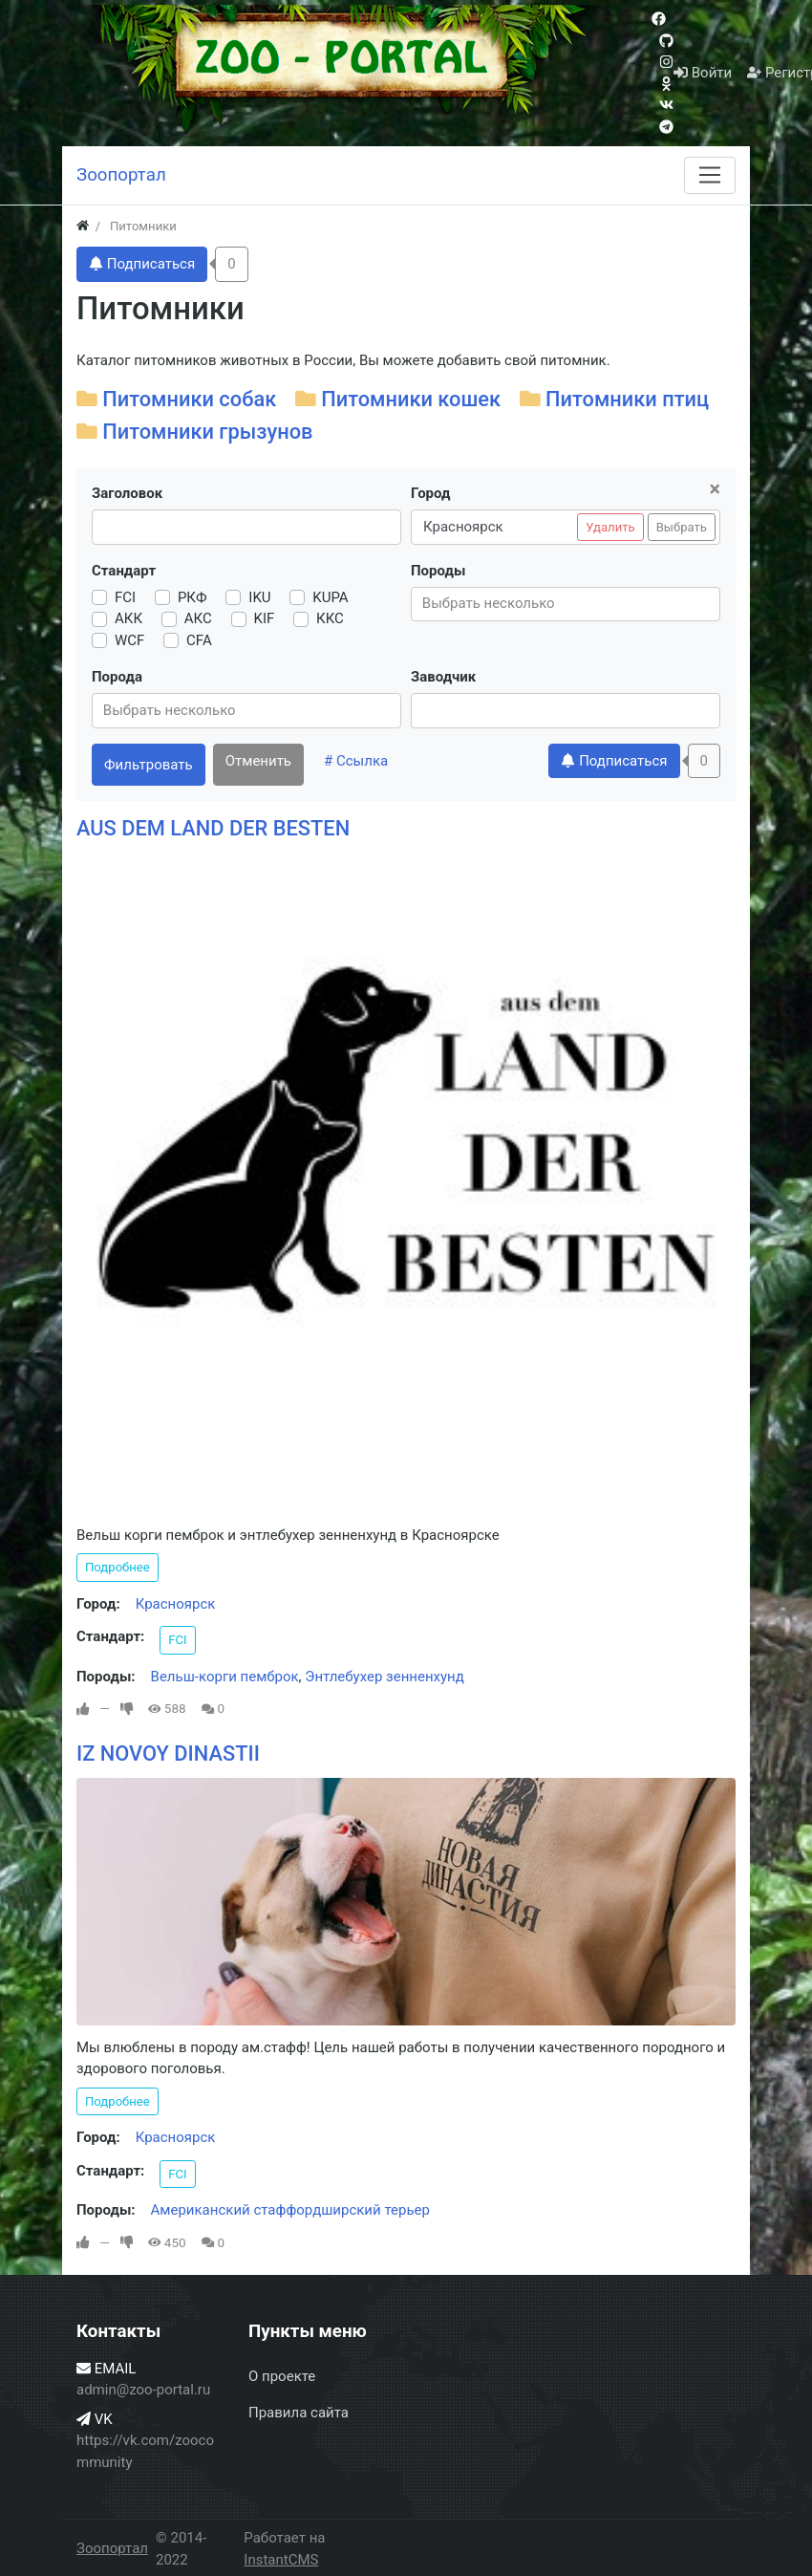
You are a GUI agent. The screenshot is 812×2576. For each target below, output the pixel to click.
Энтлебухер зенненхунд (384, 1676)
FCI (125, 597)
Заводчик (443, 676)
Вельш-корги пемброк (225, 1676)
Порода (117, 676)
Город (430, 493)
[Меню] (710, 175)
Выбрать (681, 527)
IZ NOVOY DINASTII (168, 1753)
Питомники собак (189, 399)
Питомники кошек (411, 399)
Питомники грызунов (207, 432)
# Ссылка (356, 760)
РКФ (192, 597)
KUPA (330, 597)
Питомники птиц (627, 399)
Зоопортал (112, 2548)
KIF (264, 618)
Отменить (258, 760)
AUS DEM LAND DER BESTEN (213, 828)
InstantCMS (281, 2559)
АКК (128, 618)
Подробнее (117, 1567)
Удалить (610, 527)
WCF (129, 640)
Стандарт (124, 570)
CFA (199, 640)
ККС (330, 618)
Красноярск (176, 1604)
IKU (259, 597)
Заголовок (127, 493)
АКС (198, 618)
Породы (438, 570)
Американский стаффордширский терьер (290, 2210)
